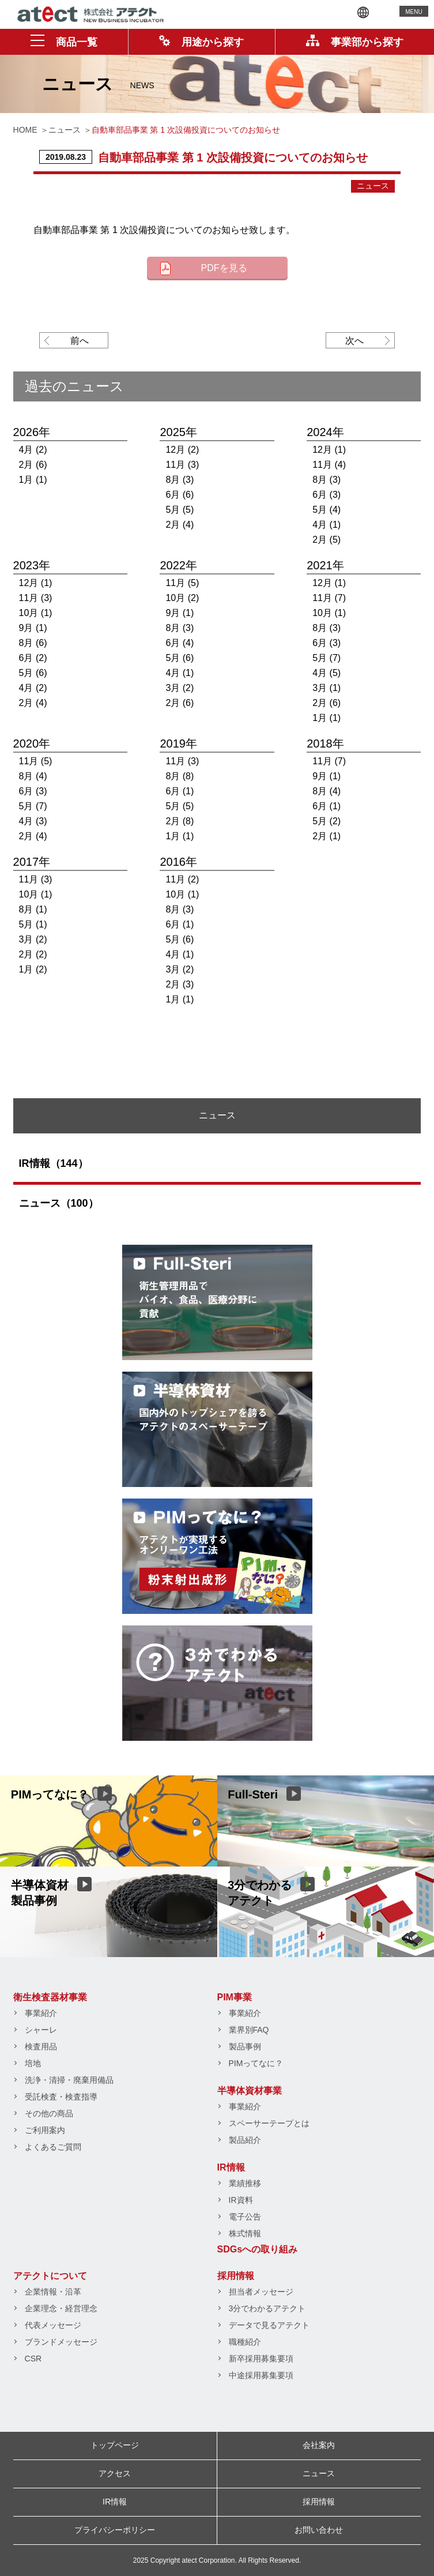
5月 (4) (326, 510)
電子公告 (245, 2216)
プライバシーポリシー (114, 2529)
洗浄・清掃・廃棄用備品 (69, 2080)
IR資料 (241, 2200)
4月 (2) (33, 450)
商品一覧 (64, 42)
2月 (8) (179, 821)
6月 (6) (179, 495)
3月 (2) (179, 688)
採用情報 (235, 2276)
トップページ (114, 2445)
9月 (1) (33, 628)
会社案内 (319, 2445)
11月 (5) (182, 583)
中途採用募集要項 (261, 2375)
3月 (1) (326, 688)
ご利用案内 (45, 2130)
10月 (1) (35, 613)
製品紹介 (245, 2140)
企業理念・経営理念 (61, 2308)
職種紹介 (245, 2341)
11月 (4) (329, 465)
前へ (79, 341)
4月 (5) (326, 673)
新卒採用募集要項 (261, 2358)
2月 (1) (326, 836)
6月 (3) (326, 495)
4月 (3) (33, 821)
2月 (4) (179, 525)
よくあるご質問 (53, 2146)
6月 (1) (179, 791)
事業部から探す (354, 42)
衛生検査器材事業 (50, 1997)
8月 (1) (33, 909)
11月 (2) (182, 879)
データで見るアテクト (269, 2325)
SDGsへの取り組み (257, 2249)
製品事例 (245, 2046)
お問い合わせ (319, 2529)
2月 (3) (179, 984)
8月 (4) (33, 776)
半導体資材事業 (249, 2091)
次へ (354, 341)
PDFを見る (224, 268)
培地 (33, 2063)
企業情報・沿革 (53, 2291)
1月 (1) (33, 480)
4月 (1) (326, 525)
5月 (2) (326, 821)
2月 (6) (33, 465)
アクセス (115, 2473)
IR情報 (231, 2167)
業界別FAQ (249, 2029)
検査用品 (41, 2046)
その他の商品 (49, 2113)
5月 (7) (326, 658)
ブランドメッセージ (61, 2341)
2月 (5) (326, 540)
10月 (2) (182, 598)
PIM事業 (234, 1997)
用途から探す (201, 42)
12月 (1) (329, 450)
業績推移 (245, 2183)
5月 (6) (33, 673)
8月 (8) (179, 776)
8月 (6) (33, 643)
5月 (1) (33, 924)
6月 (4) (179, 643)
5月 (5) (179, 510)
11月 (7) (329, 598)
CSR (33, 2358)
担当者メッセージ (261, 2291)
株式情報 (245, 2233)
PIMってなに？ (256, 2063)
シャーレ (41, 2029)
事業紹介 (41, 2013)
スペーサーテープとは (269, 2123)
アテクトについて (50, 2276)
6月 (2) (33, 658)
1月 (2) (33, 969)
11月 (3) (182, 465)
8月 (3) (179, 480)
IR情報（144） (53, 1163)
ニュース (373, 185)
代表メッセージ (53, 2325)
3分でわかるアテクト (267, 2308)
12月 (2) (182, 450)
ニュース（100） (59, 1203)
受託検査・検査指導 (61, 2096)
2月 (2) (33, 954)
